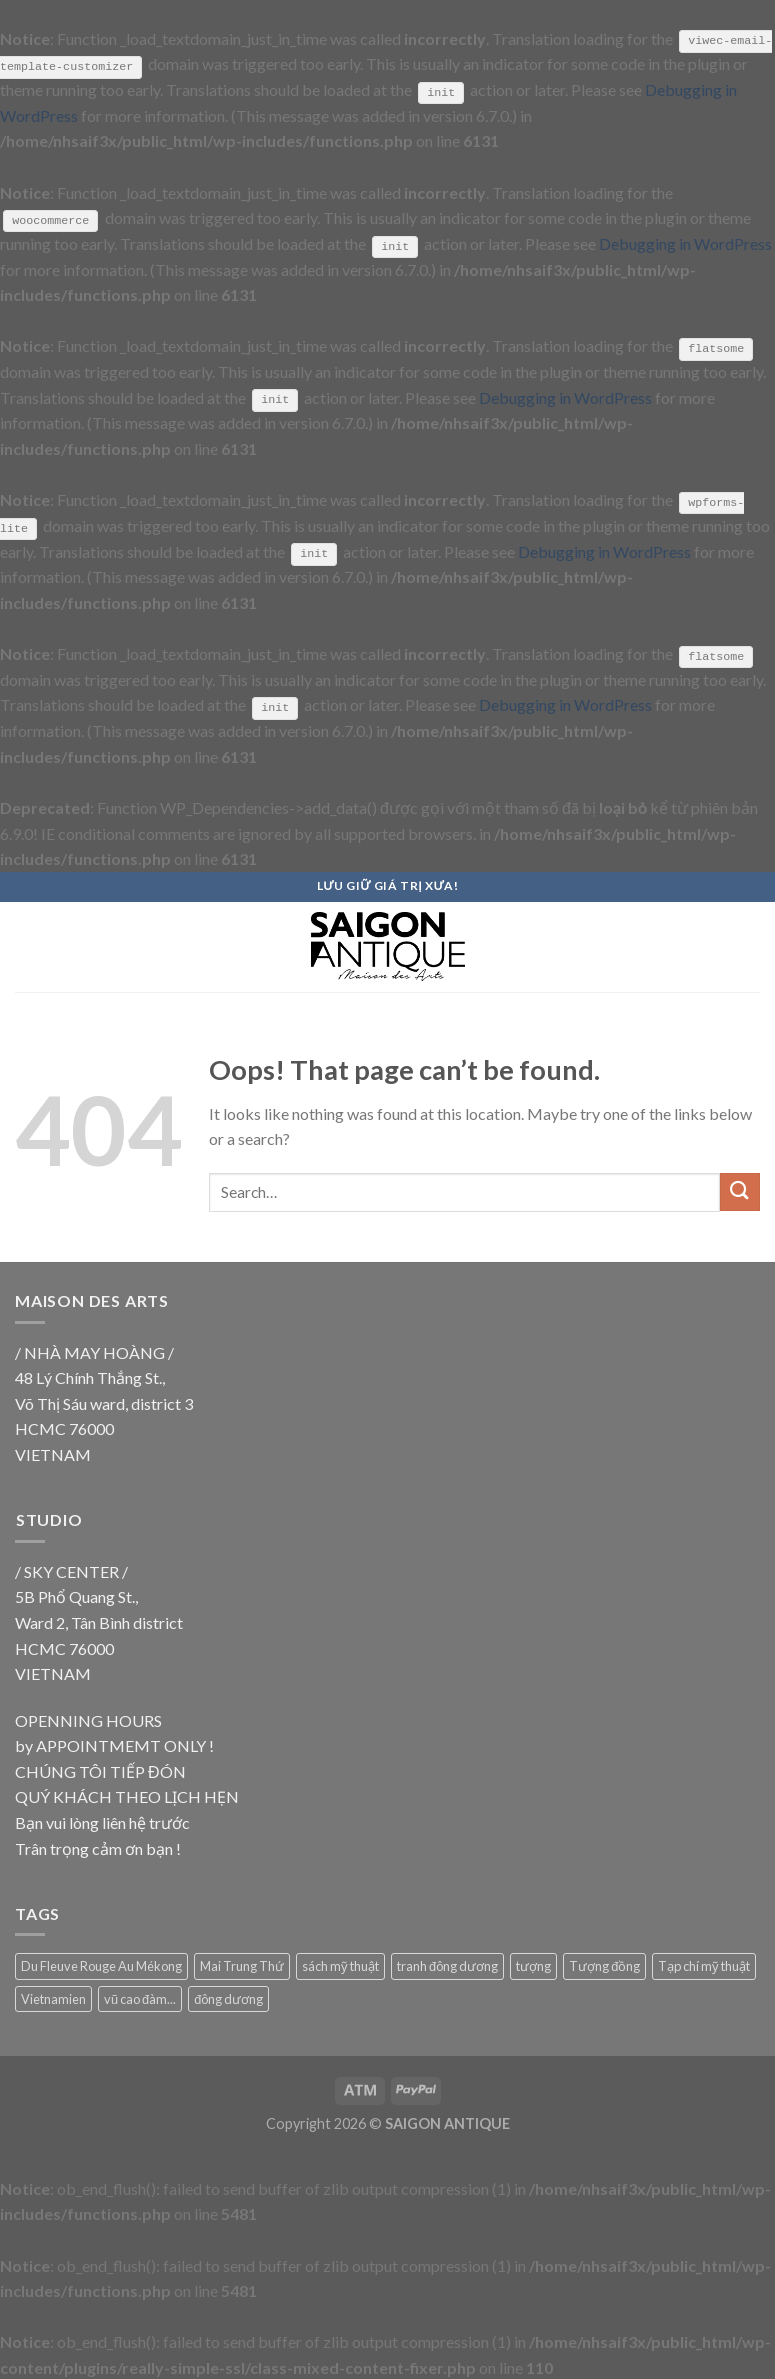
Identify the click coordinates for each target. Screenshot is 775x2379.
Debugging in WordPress (685, 242)
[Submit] (740, 1190)
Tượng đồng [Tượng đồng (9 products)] (604, 1965)
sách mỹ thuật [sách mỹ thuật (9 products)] (340, 1965)
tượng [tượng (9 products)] (533, 1965)
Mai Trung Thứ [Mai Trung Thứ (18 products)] (242, 1965)
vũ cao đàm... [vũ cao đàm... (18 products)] (140, 1997)
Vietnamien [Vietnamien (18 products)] (53, 1997)
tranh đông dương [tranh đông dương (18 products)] (447, 1965)
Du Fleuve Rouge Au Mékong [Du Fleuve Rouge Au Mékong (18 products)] (101, 1965)
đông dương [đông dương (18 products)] (228, 1997)
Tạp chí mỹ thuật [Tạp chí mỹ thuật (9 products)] (704, 1965)
